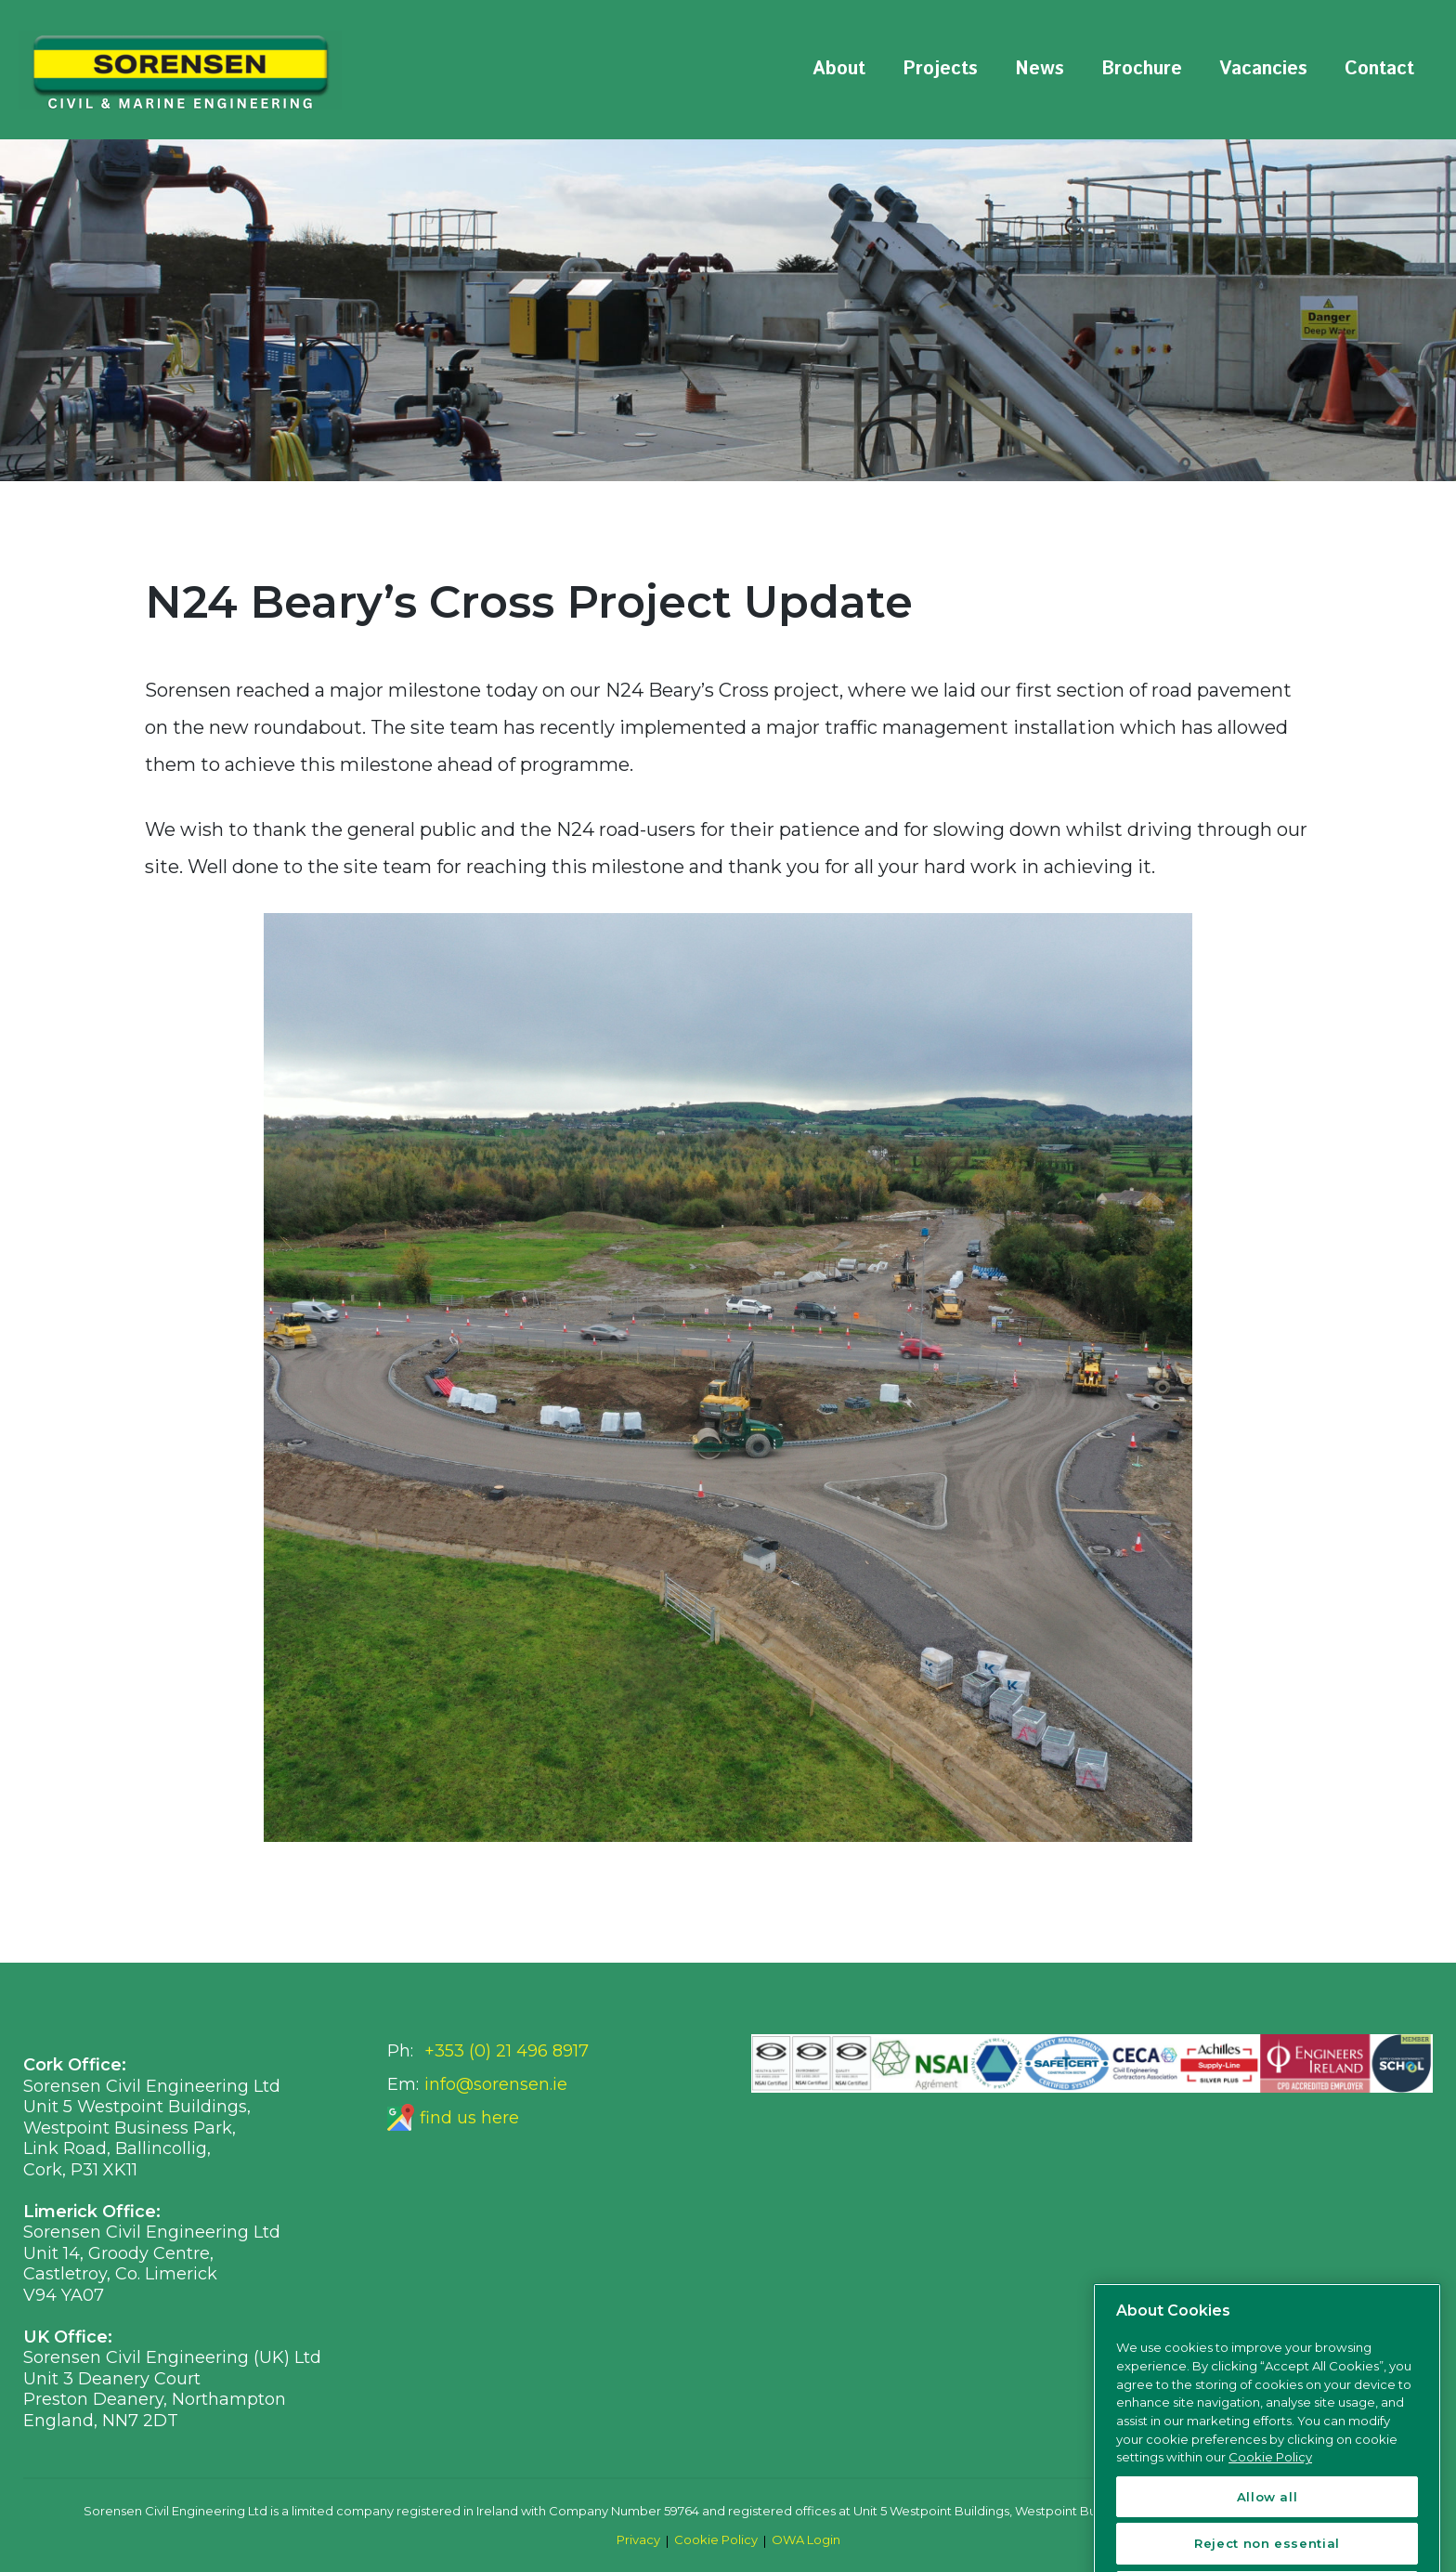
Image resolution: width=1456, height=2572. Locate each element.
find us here (469, 2118)
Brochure (1141, 69)
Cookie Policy (716, 2539)
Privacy (638, 2539)
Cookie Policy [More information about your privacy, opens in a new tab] (1270, 2507)
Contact (1379, 69)
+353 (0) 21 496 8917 (506, 2051)
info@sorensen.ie (495, 2084)
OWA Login (806, 2539)
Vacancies (1263, 69)
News (1039, 69)
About (838, 69)
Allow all (1267, 2546)
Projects (940, 69)
